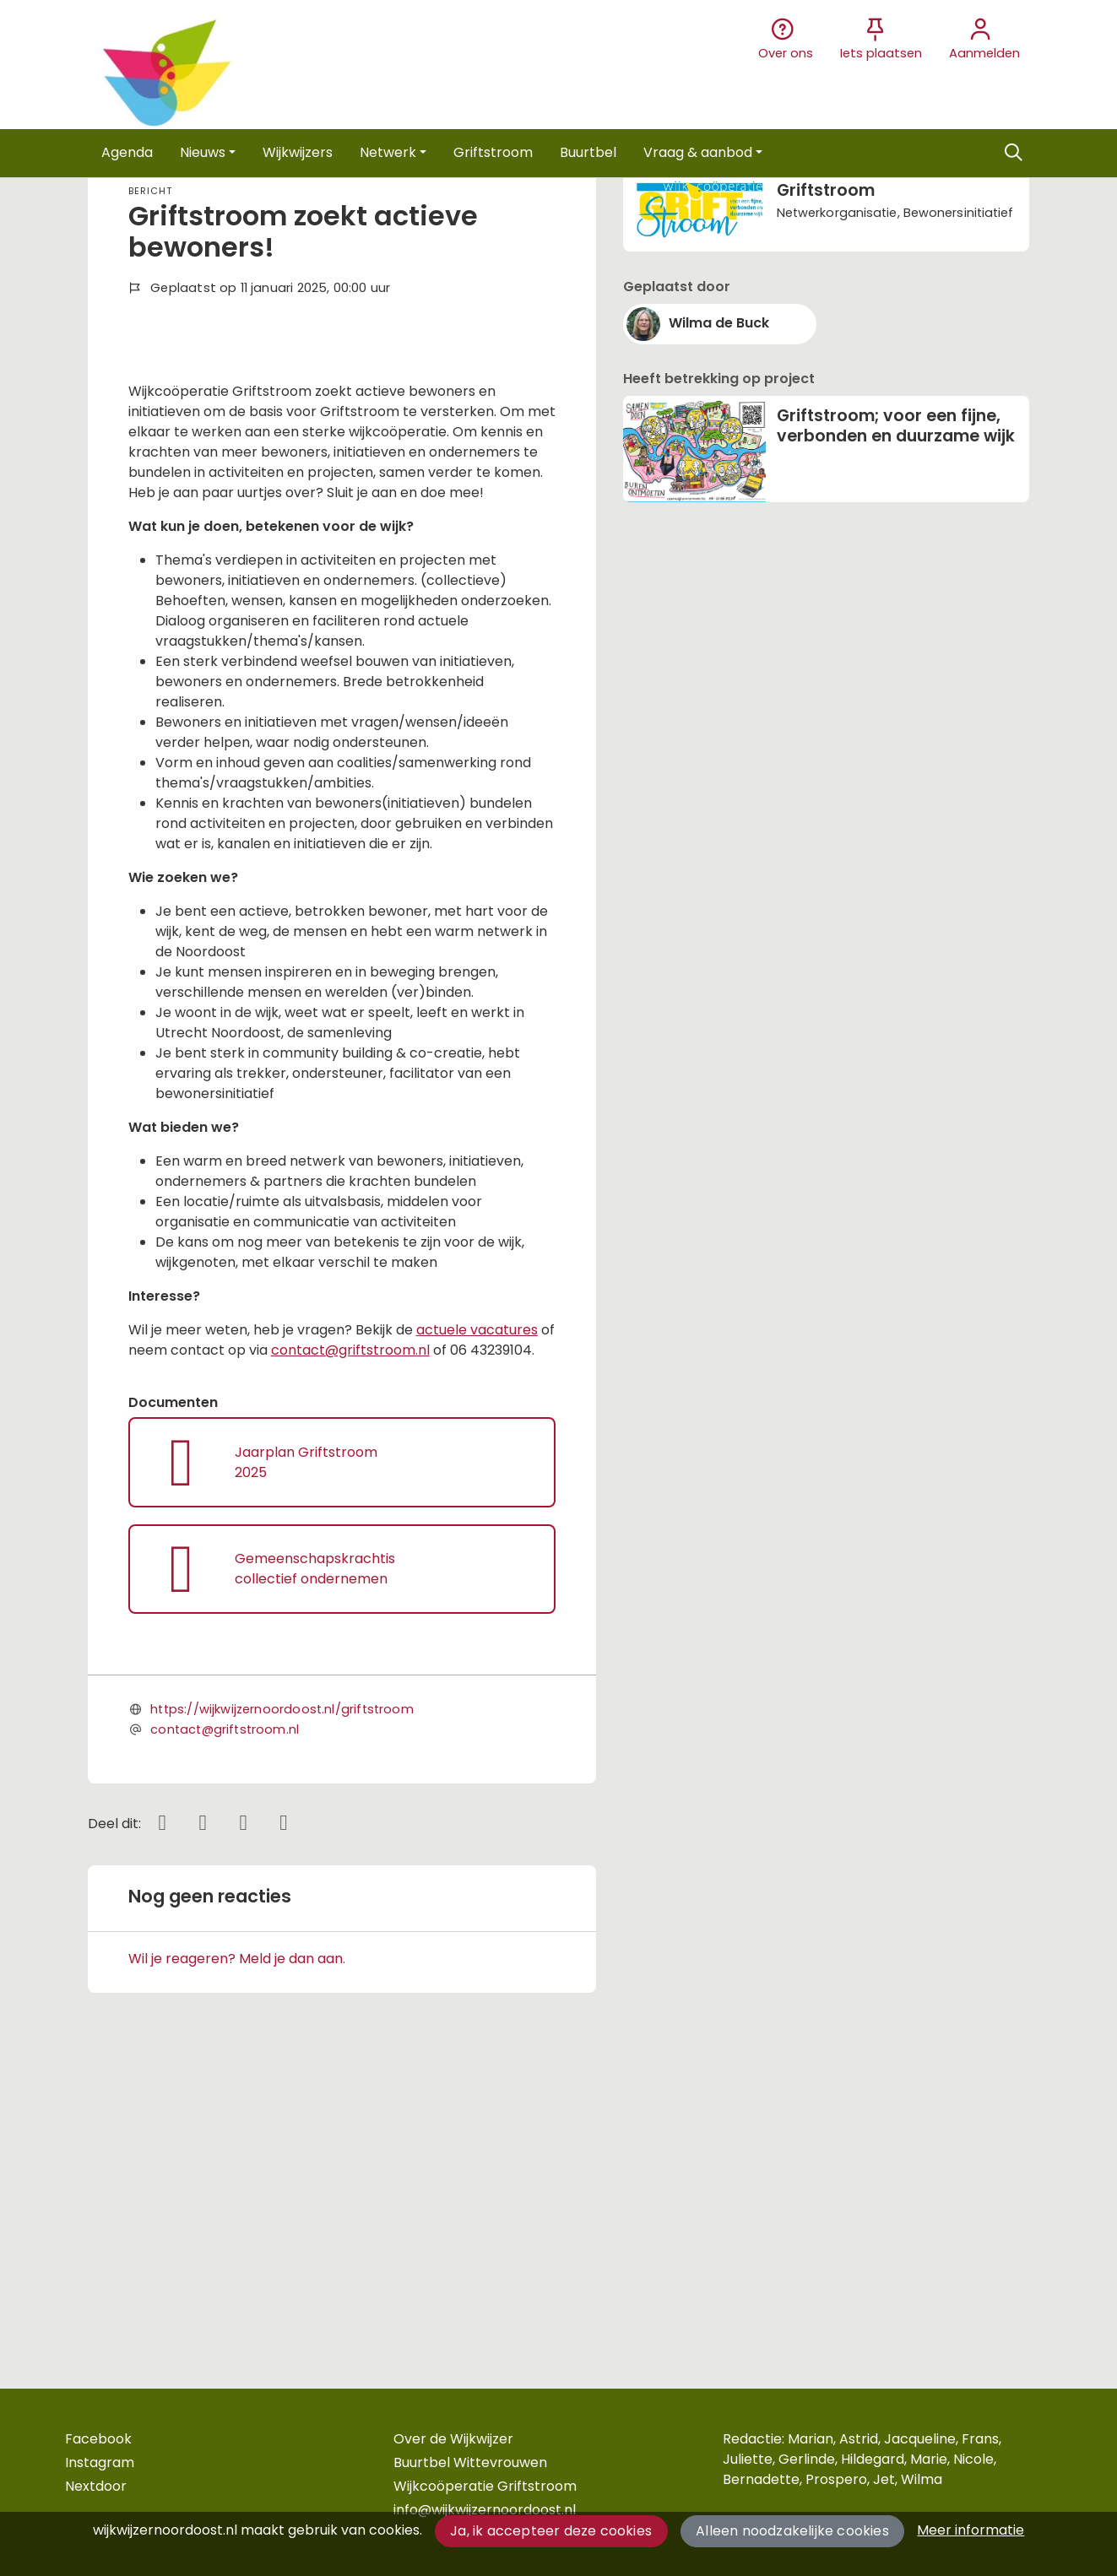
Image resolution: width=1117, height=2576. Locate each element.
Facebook (98, 2439)
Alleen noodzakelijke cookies (792, 2531)
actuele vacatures (477, 1630)
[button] (127, 153)
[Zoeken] (1014, 153)
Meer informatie (970, 2530)
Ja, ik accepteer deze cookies (551, 2531)
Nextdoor (96, 2486)
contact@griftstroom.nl (350, 1650)
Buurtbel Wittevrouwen (470, 2462)
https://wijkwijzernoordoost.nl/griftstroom (282, 2009)
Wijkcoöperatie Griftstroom (485, 2486)
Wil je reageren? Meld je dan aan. (236, 2259)
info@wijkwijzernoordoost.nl (484, 2509)
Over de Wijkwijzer (453, 2439)
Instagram (99, 2462)
